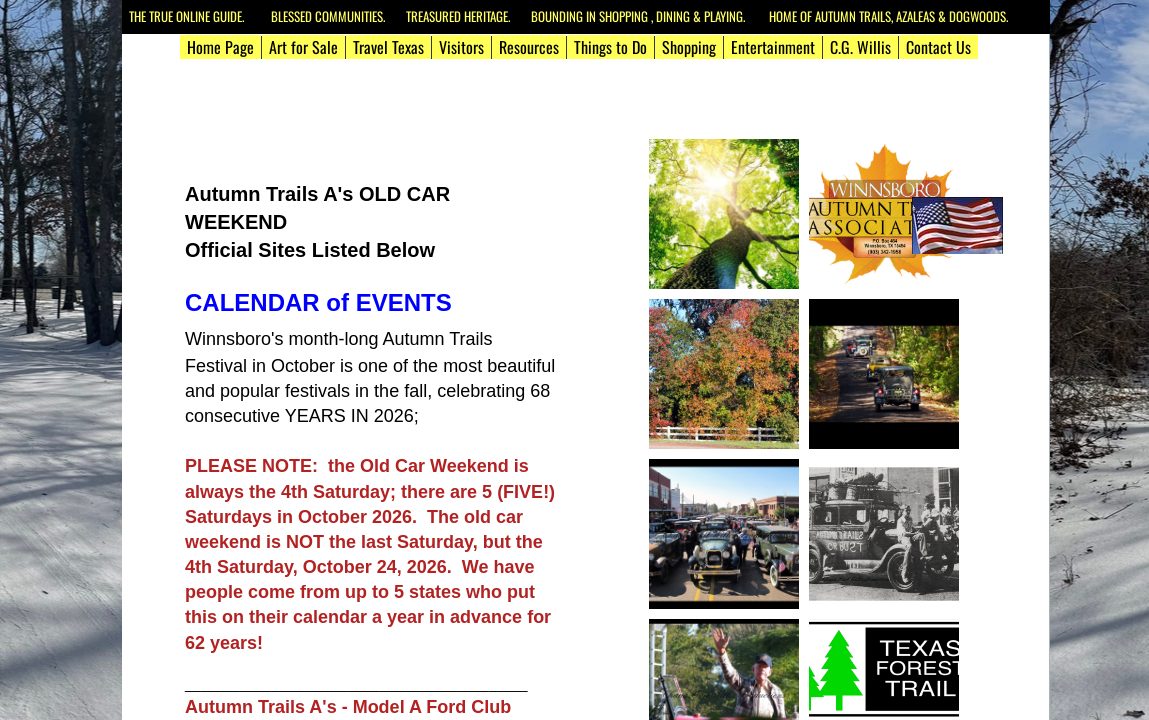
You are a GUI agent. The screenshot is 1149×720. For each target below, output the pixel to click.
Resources (529, 47)
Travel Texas (388, 47)
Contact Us (938, 47)
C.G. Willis (860, 47)
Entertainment (773, 47)
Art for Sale (303, 47)
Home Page (220, 47)
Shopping (689, 47)
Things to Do (610, 47)
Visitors (461, 47)
